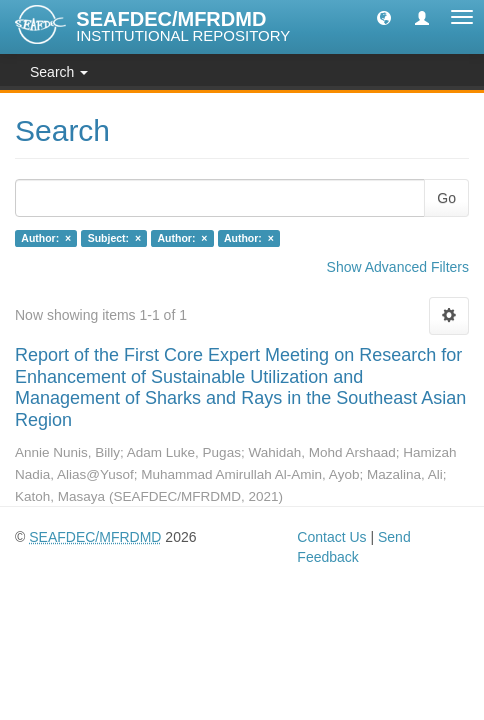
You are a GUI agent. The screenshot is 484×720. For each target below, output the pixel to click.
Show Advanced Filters (398, 267)
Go (446, 198)
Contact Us (331, 537)
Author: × (46, 238)
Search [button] (59, 72)
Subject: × (114, 238)
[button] (384, 17)
